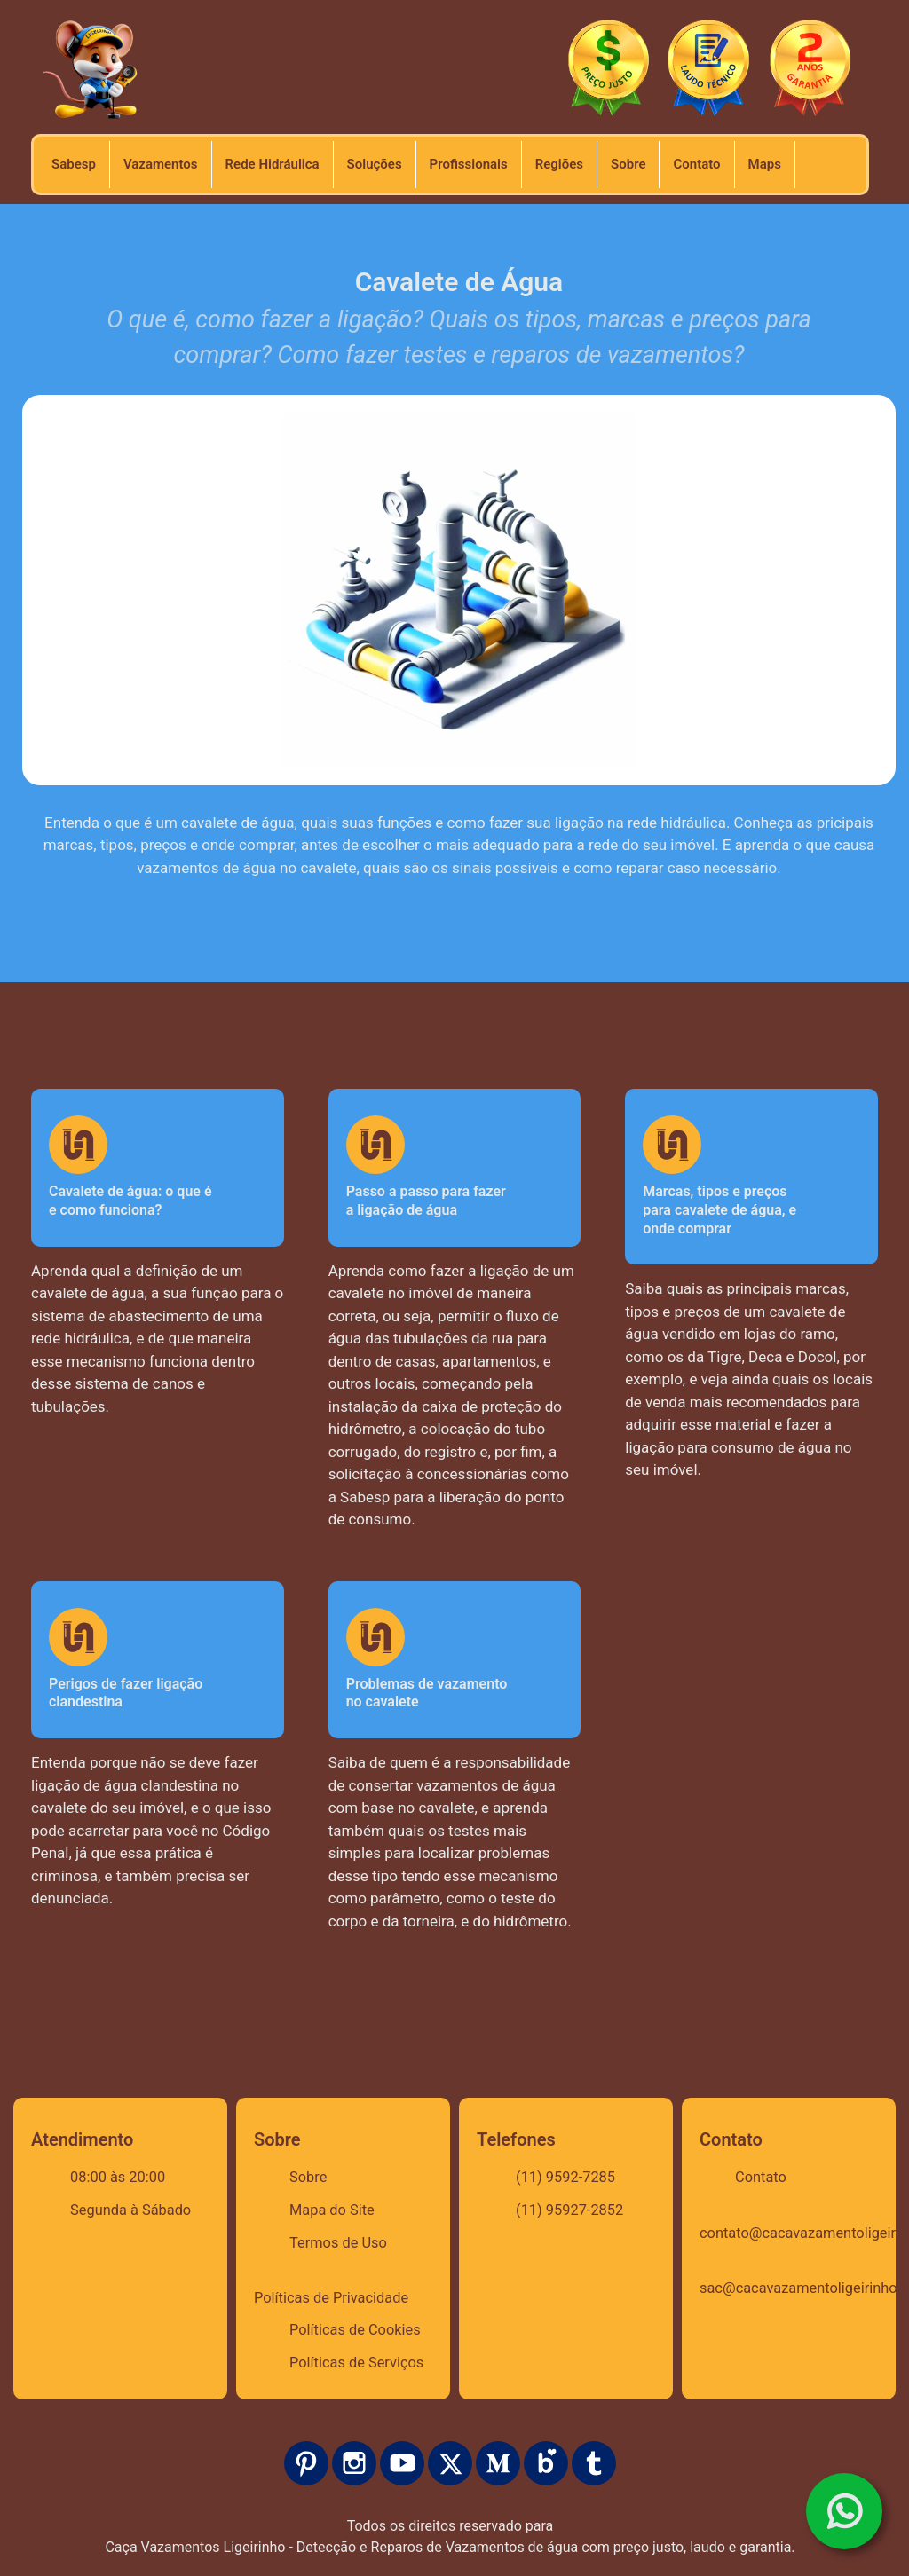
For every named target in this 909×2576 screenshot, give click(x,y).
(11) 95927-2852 (569, 2210)
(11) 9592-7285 (565, 2177)
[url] (628, 164)
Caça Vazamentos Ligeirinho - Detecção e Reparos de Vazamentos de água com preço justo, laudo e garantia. (449, 2547)
